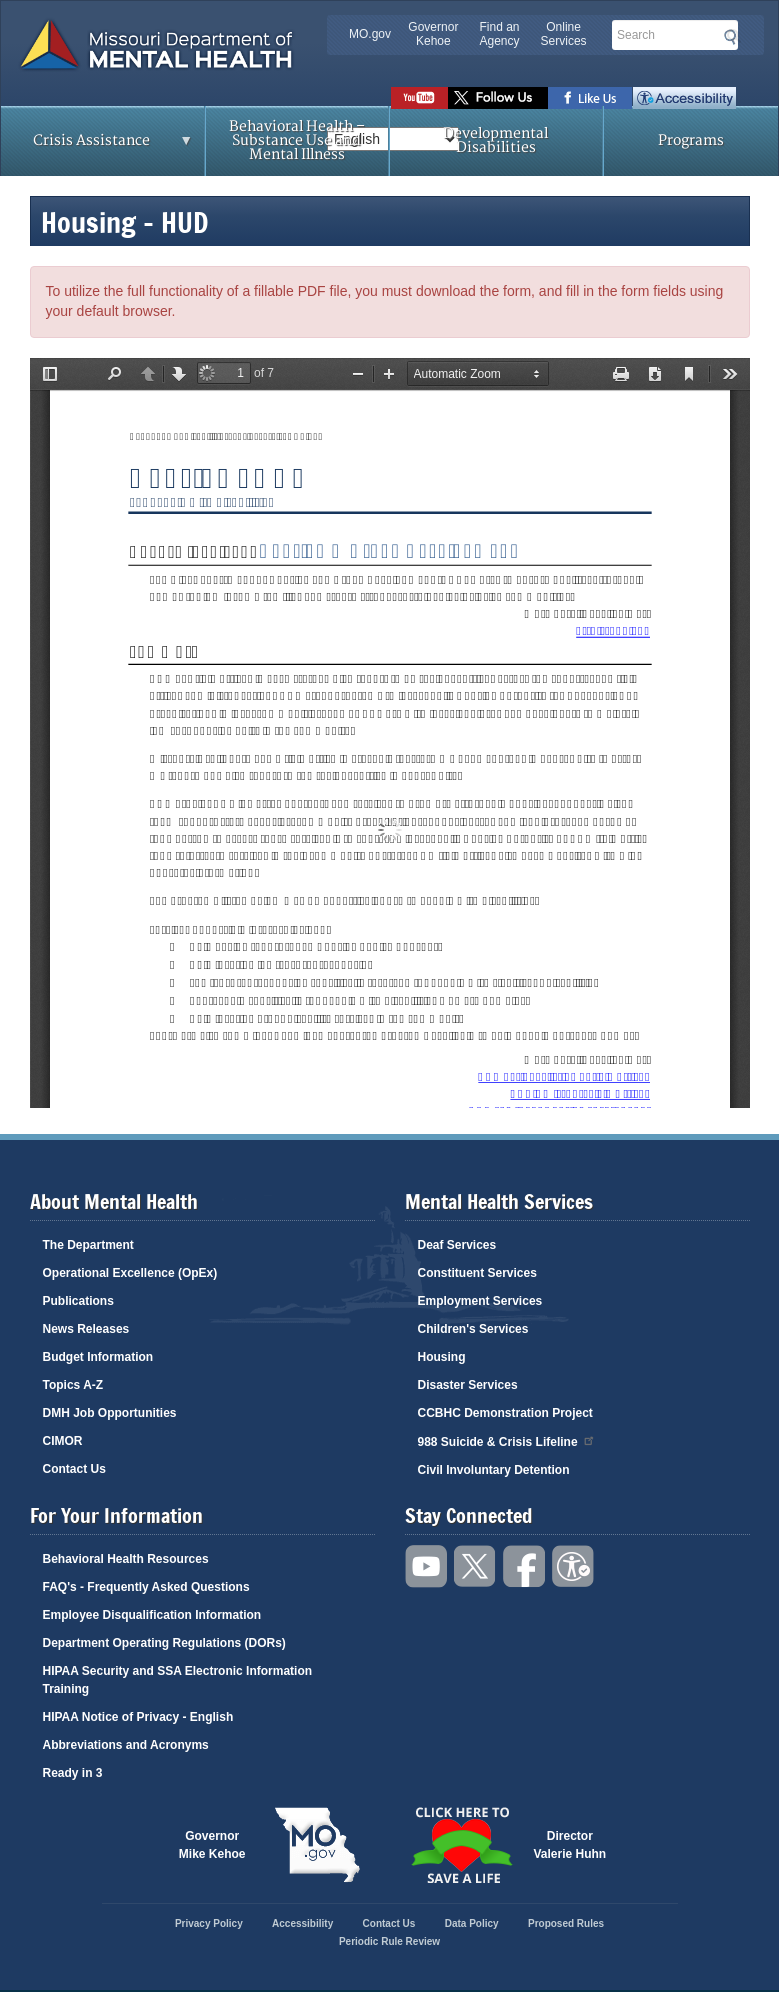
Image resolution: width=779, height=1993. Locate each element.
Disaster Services (468, 1385)
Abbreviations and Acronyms (126, 1745)
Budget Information (98, 1357)
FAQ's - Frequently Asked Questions (146, 1587)
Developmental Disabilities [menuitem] (495, 140)
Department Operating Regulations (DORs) (164, 1643)
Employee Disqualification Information (152, 1615)
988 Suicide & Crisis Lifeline (507, 1440)
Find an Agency (499, 34)
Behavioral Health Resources (126, 1559)
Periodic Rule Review (389, 1941)
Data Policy (472, 1923)
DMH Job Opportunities (110, 1413)
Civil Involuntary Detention (494, 1470)
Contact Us (74, 1469)
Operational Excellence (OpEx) (130, 1273)
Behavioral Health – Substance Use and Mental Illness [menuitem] (297, 140)
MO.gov (370, 34)
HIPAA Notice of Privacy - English (138, 1717)
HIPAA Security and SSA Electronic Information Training (178, 1680)
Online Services (564, 34)
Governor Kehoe (433, 34)
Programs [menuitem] (691, 140)
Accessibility (684, 98)
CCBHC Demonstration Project (505, 1413)
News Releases (86, 1329)
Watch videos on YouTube (419, 98)
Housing (442, 1357)
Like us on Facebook (590, 98)
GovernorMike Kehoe (212, 1845)
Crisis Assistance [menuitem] (97, 147)
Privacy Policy (209, 1923)
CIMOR (63, 1441)
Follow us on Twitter (498, 98)
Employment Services (480, 1301)
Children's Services (473, 1329)
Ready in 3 (73, 1773)
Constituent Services (477, 1273)
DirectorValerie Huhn (570, 1845)
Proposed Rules (566, 1923)
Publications (78, 1301)
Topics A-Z (73, 1385)
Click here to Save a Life (462, 1845)
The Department (88, 1245)
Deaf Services (457, 1245)
